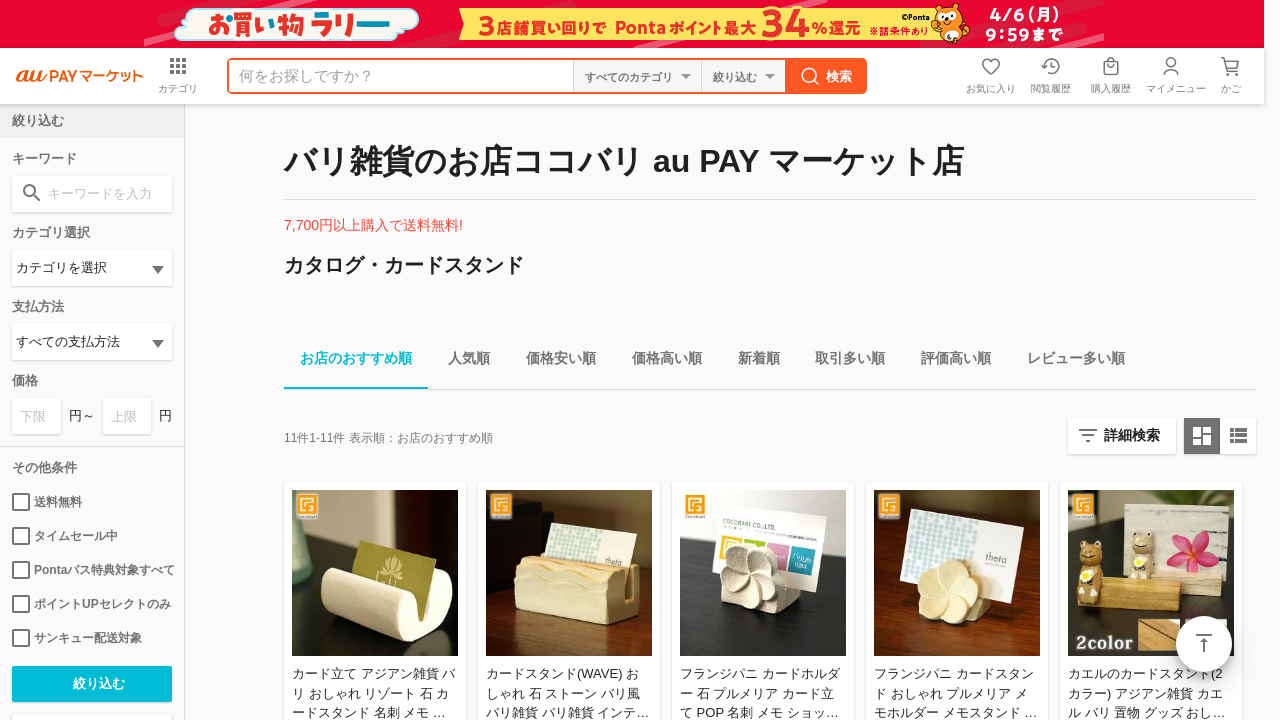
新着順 (751, 361)
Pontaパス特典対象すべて (92, 570)
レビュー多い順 (1068, 361)
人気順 (461, 361)
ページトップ (1204, 644)
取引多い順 (842, 361)
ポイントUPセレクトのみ (91, 604)
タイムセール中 (65, 536)
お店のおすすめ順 (348, 361)
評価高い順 (948, 361)
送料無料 (47, 502)
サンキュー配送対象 (77, 638)
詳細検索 (1132, 435)
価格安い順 (553, 361)
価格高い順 (659, 361)
